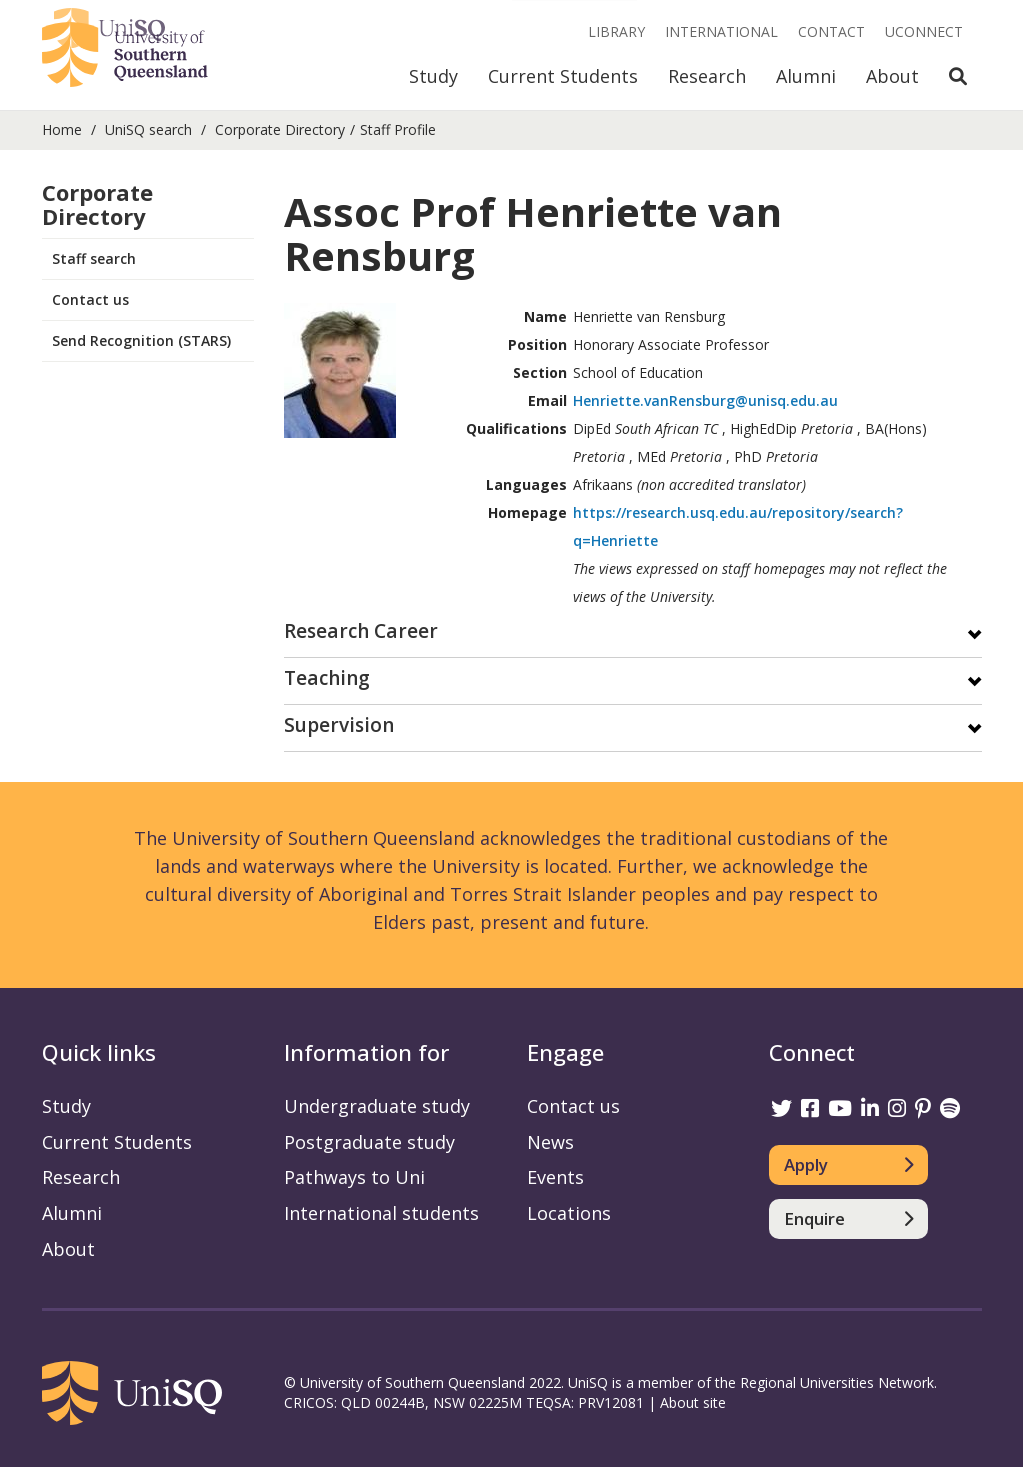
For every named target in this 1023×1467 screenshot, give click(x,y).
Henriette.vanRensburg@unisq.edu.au (705, 400)
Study (433, 76)
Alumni (806, 76)
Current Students (563, 76)
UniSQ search (148, 129)
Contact (831, 31)
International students (381, 1213)
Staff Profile (398, 129)
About (892, 76)
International (721, 31)
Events (555, 1177)
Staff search (94, 258)
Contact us (90, 299)
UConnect (924, 31)
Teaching (327, 679)
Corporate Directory (280, 129)
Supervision (339, 726)
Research (707, 76)
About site (693, 1402)
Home (62, 129)
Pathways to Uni (354, 1177)
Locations (569, 1213)
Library (616, 31)
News (550, 1142)
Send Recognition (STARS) (141, 340)
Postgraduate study (369, 1142)
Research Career (361, 632)
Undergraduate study (377, 1106)
